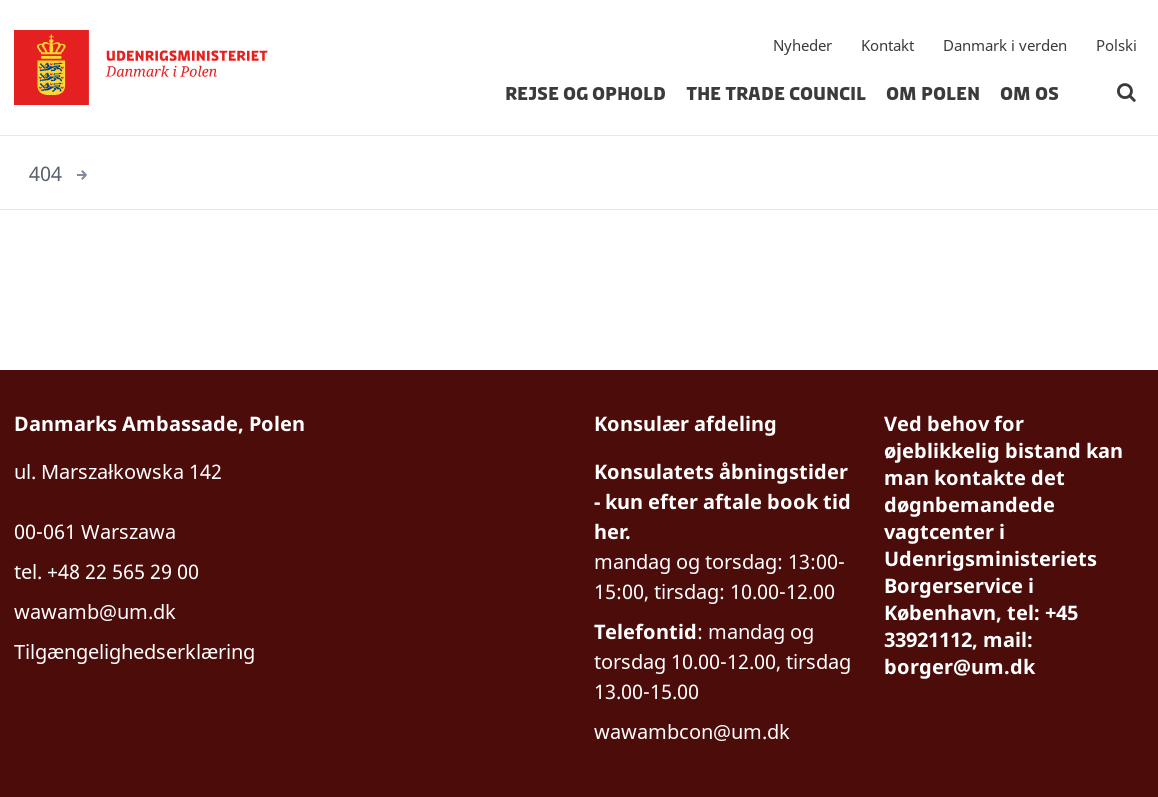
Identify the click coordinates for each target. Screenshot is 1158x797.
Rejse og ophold (585, 94)
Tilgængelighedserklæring (134, 651)
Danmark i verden (1005, 45)
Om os (1029, 94)
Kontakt (887, 45)
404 (45, 173)
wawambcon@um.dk (692, 731)
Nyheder (802, 45)
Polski (1116, 45)
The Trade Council (776, 94)
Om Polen (933, 94)
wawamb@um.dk (95, 611)
